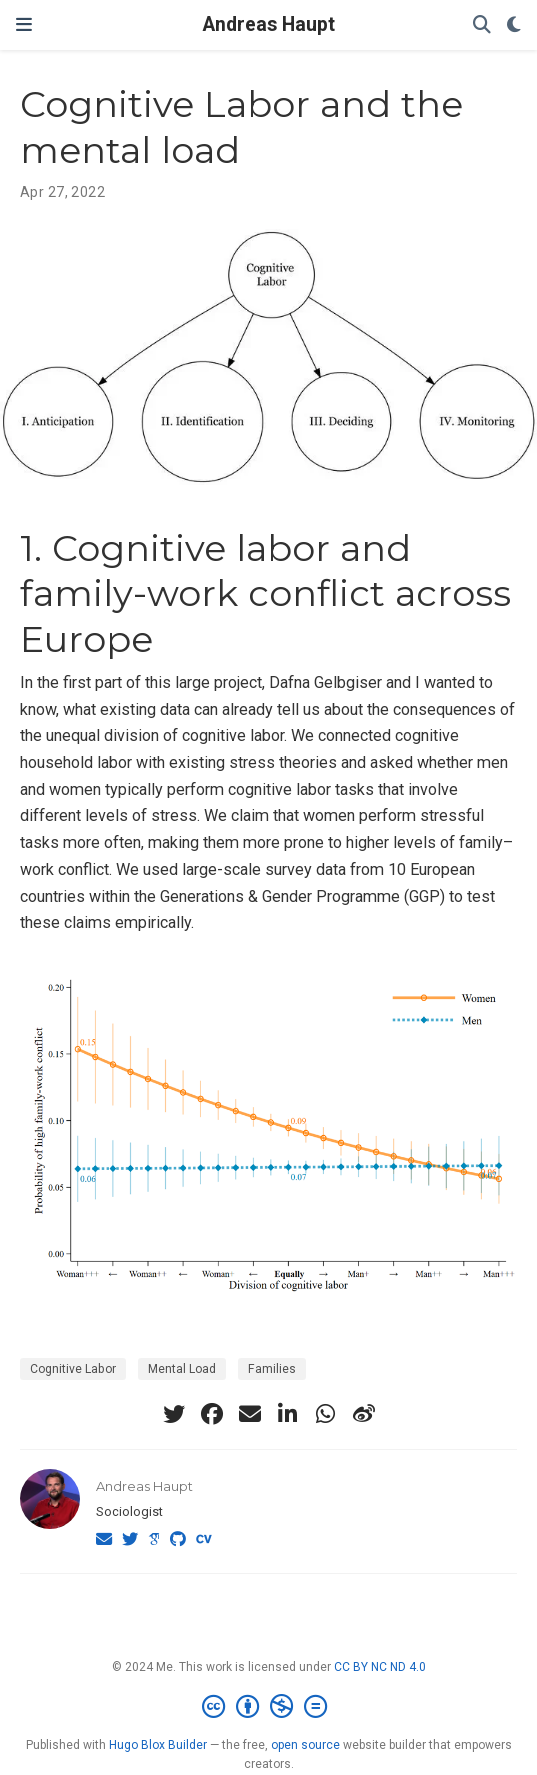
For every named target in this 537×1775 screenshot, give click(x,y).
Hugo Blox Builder (158, 1745)
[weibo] (364, 1414)
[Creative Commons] (268, 1707)
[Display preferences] (514, 25)
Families (272, 1369)
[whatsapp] (326, 1414)
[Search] (482, 25)
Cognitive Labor (73, 1369)
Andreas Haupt (269, 24)
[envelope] (250, 1414)
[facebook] (212, 1414)
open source (305, 1745)
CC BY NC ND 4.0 (380, 1667)
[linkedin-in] (288, 1414)
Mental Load (182, 1369)
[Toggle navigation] (24, 25)
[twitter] (174, 1414)
